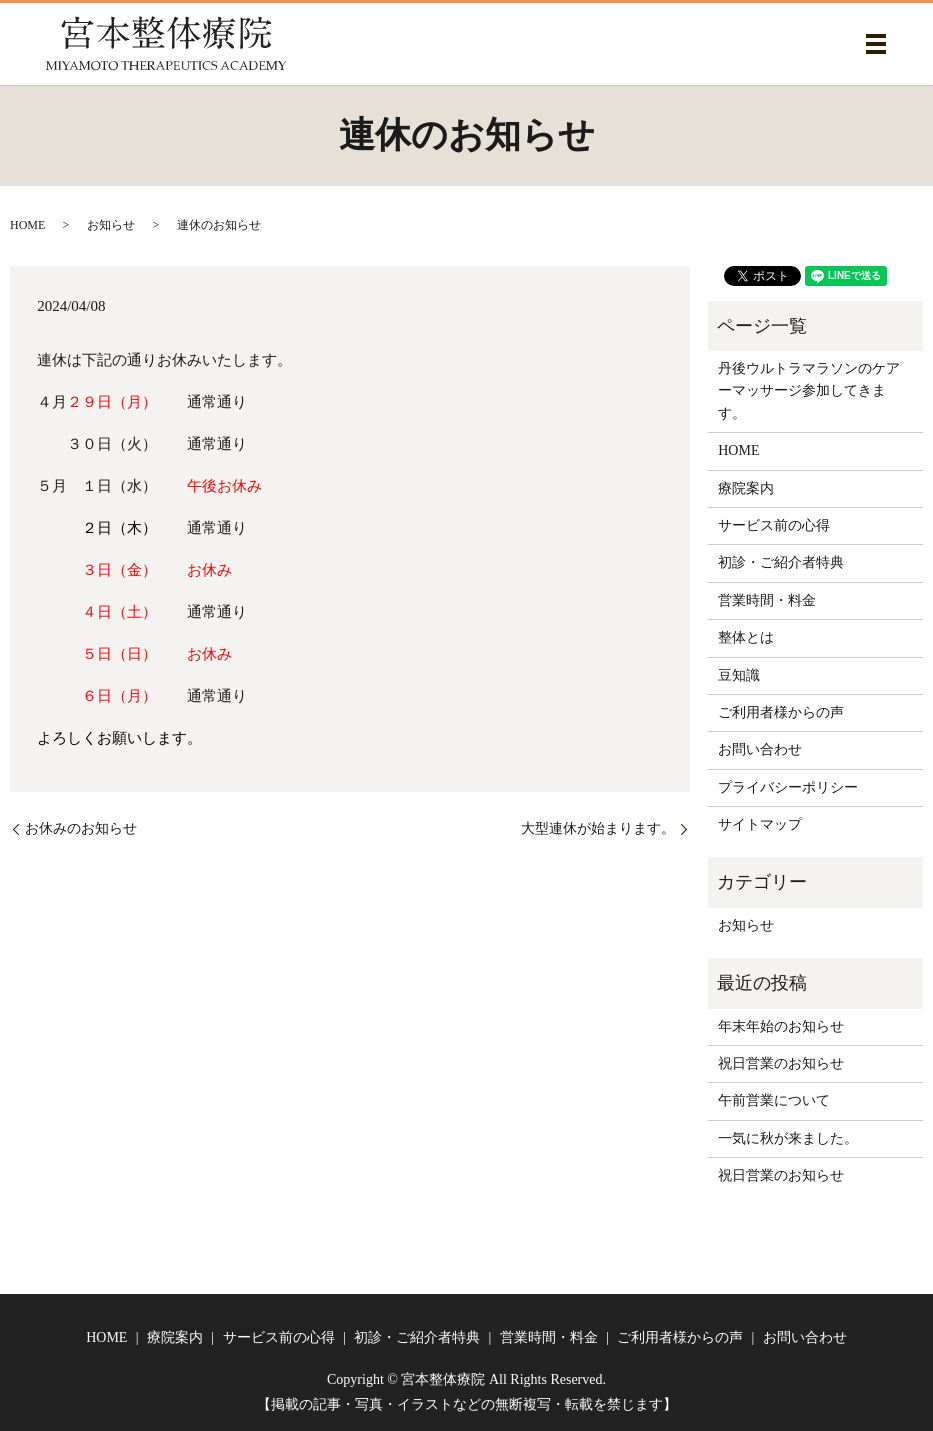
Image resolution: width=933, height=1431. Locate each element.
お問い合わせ (760, 749)
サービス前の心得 (774, 525)
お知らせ (111, 225)
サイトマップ (760, 824)
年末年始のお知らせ (781, 1026)
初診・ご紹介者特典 (781, 562)
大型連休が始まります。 (598, 828)
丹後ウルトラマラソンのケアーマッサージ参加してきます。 (809, 391)
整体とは (746, 637)
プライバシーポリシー (788, 787)
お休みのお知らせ (81, 828)
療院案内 (746, 488)
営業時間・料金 (767, 600)
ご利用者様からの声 (781, 712)
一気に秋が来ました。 (788, 1138)
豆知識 (739, 675)
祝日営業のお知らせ (781, 1063)
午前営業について (774, 1100)
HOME (27, 225)
